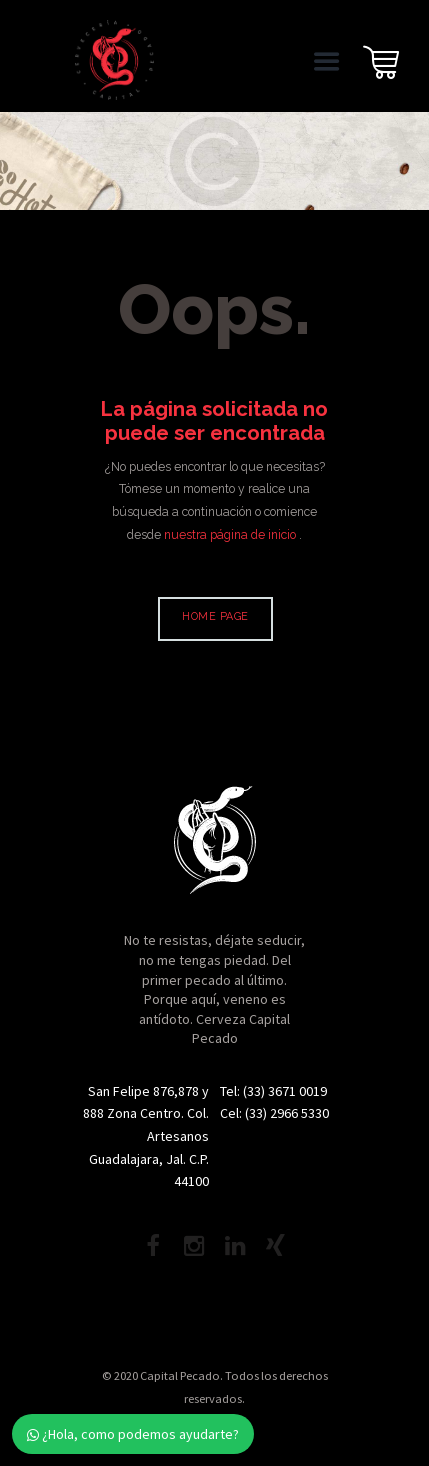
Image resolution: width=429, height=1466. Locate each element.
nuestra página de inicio (231, 535)
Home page (215, 616)
